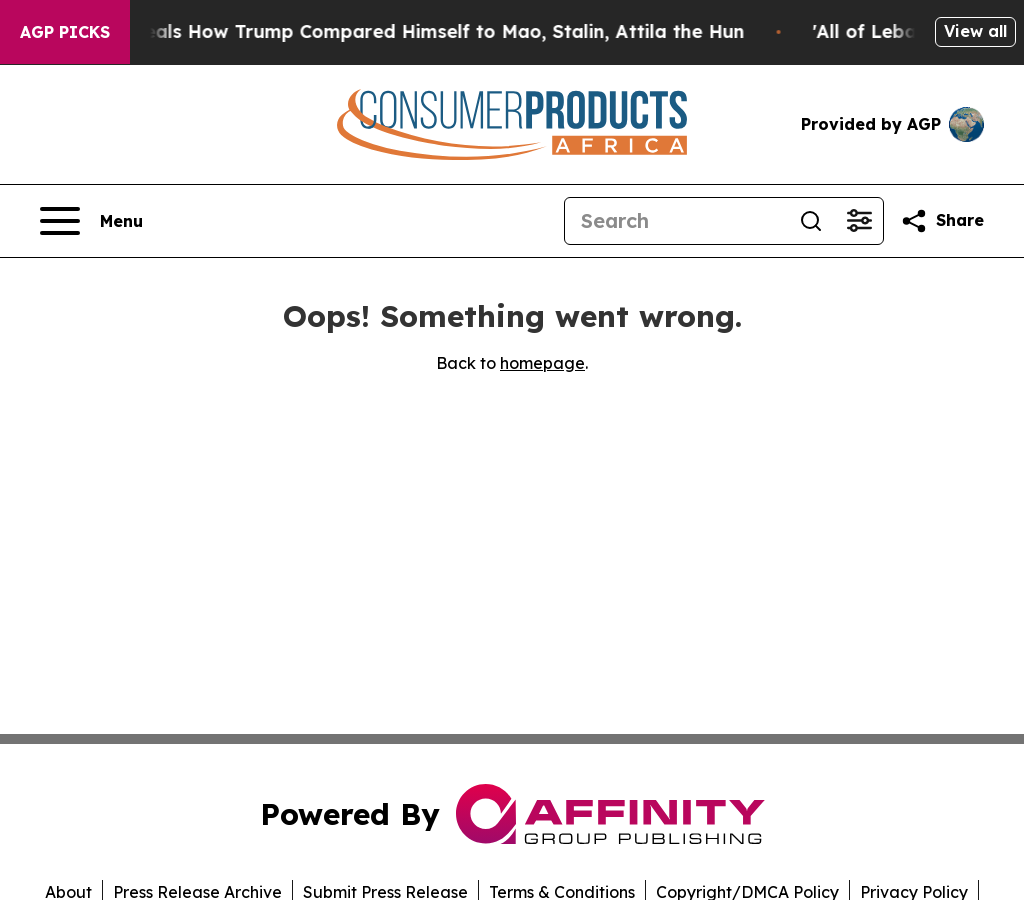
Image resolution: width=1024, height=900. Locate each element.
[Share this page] (942, 221)
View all (975, 31)
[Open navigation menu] (91, 221)
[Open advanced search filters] (859, 221)
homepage (542, 363)
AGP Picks (65, 32)
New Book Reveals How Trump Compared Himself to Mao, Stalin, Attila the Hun (393, 31)
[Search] (676, 221)
